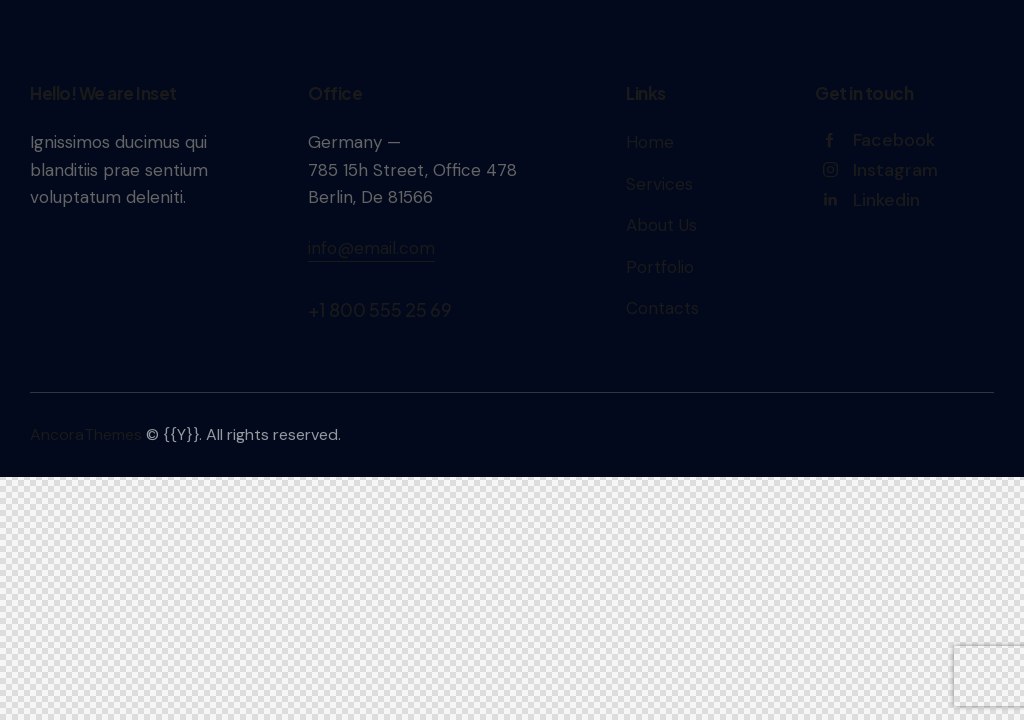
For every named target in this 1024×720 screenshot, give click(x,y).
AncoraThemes (86, 434)
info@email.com (371, 248)
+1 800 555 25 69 (380, 309)
